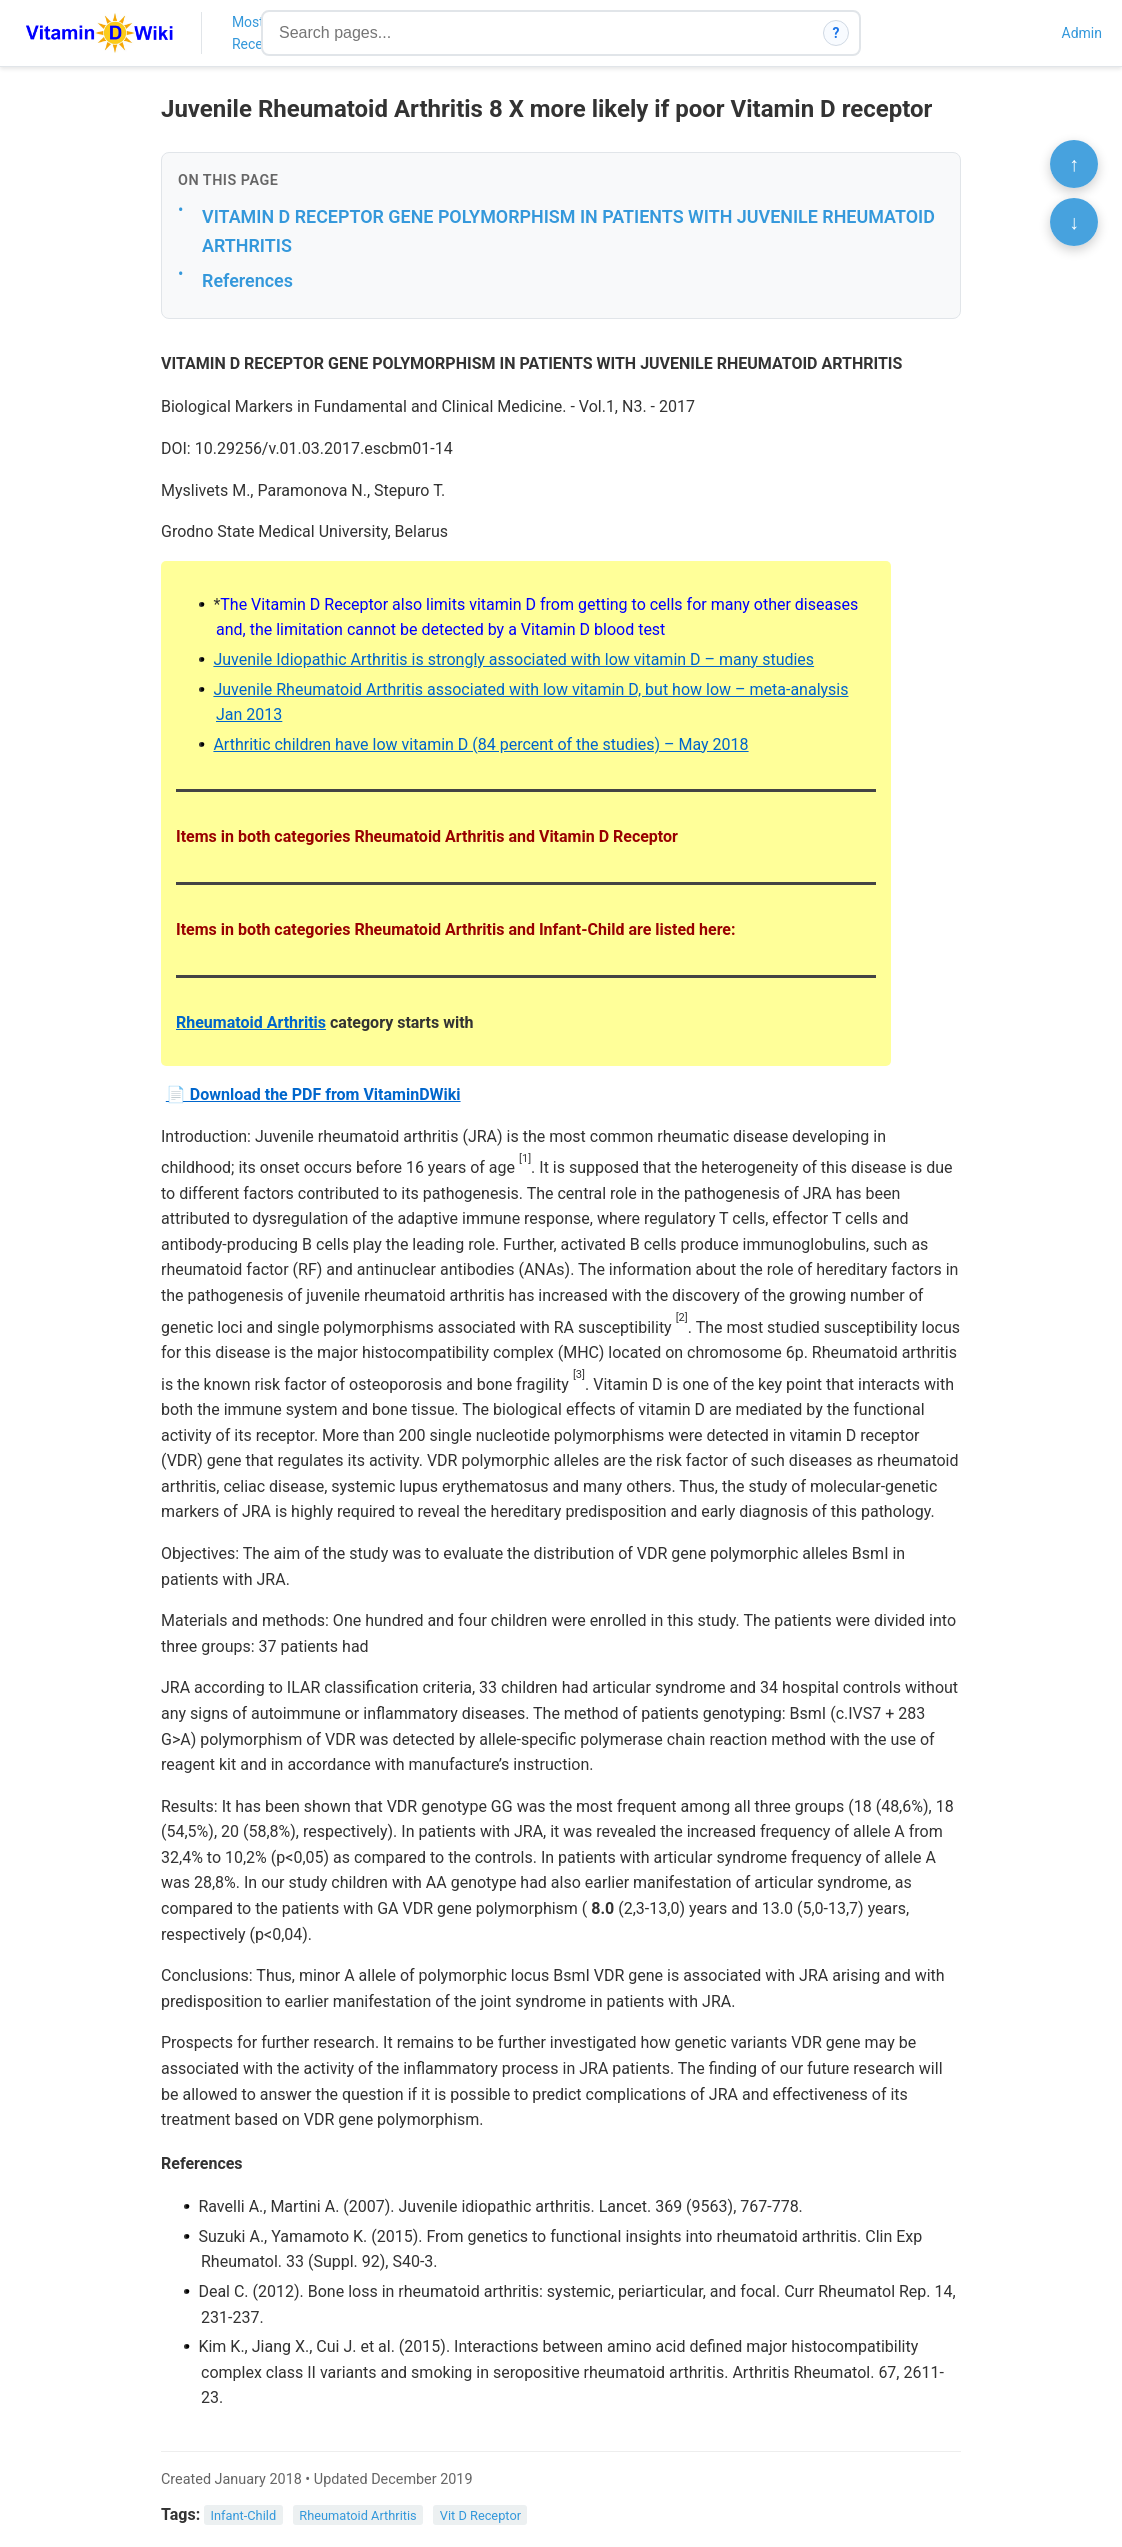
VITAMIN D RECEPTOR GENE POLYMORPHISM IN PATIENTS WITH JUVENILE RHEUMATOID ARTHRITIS (568, 231)
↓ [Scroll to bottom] (1074, 222)
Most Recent (253, 33)
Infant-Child (244, 2515)
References (247, 280)
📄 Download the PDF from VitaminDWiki (313, 1094)
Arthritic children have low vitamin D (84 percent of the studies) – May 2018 (480, 744)
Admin (1082, 33)
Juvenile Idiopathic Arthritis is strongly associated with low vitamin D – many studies (513, 659)
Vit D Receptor (480, 2515)
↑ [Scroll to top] (1074, 164)
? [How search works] (836, 33)
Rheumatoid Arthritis (251, 1022)
